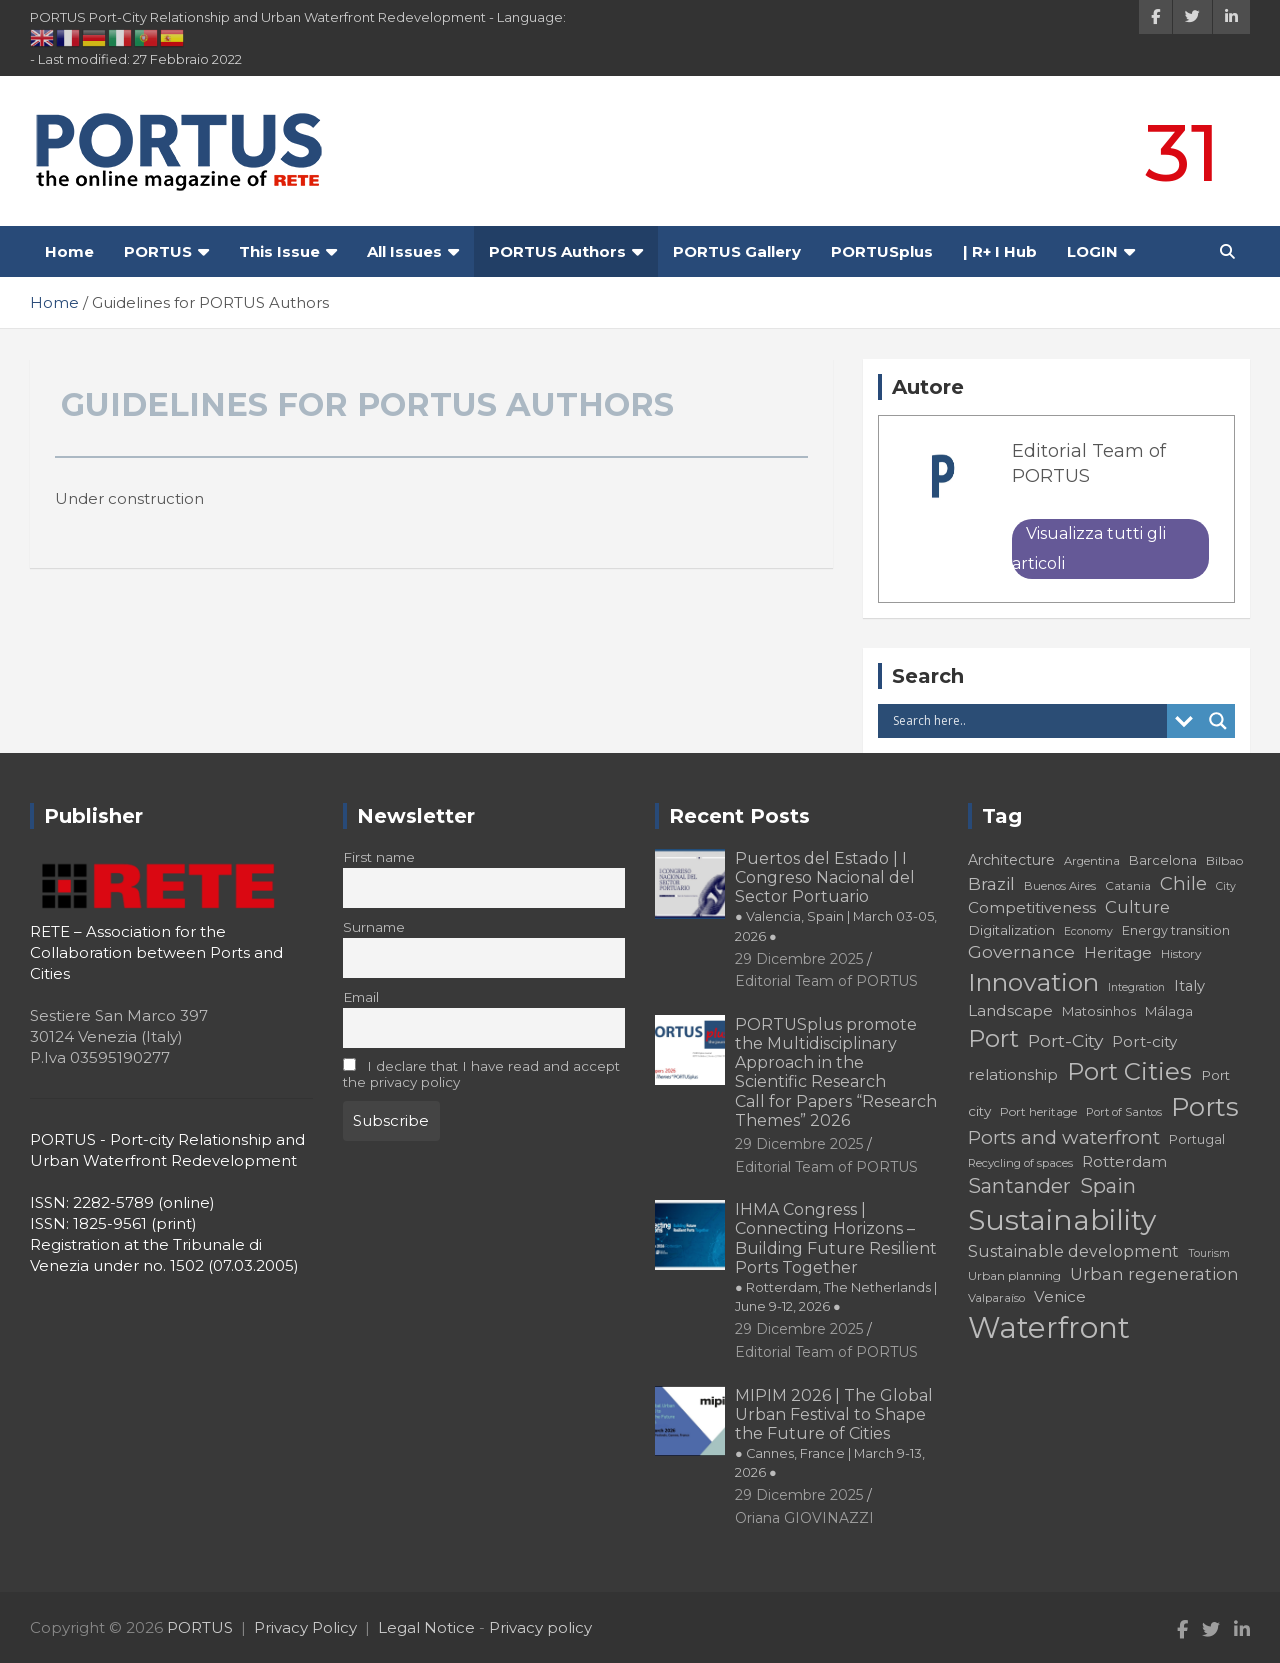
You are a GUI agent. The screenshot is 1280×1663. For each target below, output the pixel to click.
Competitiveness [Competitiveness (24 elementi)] (1032, 907)
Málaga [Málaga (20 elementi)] (1169, 1011)
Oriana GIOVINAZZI (804, 1518)
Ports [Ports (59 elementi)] (1205, 1106)
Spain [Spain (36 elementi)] (1108, 1186)
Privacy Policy (305, 1627)
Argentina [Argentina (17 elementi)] (1092, 861)
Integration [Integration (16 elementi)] (1136, 987)
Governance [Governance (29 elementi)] (1021, 951)
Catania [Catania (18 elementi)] (1128, 885)
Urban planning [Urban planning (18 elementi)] (1014, 1275)
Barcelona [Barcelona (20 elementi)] (1163, 860)
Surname (374, 927)
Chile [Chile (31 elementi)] (1183, 883)
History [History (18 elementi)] (1181, 953)
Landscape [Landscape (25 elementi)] (1010, 1010)
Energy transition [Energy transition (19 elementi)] (1176, 930)
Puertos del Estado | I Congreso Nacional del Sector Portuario (836, 896)
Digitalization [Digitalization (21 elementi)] (1011, 930)
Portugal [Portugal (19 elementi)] (1197, 1139)
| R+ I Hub (1000, 251)
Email (361, 997)
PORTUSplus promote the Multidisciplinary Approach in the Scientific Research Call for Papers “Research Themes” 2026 (836, 1072)
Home (69, 251)
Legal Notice (426, 1627)
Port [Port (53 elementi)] (993, 1038)
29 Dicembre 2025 (799, 959)
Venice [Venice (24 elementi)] (1060, 1296)
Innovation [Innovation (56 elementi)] (1033, 982)
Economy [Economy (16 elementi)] (1088, 931)
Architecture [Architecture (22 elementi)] (1011, 860)
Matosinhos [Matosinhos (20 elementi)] (1099, 1011)
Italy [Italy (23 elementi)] (1189, 986)
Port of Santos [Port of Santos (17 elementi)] (1124, 1112)
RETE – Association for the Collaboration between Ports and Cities (156, 952)
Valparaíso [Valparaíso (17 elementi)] (996, 1298)
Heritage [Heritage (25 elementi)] (1118, 952)
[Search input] (1027, 721)
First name (379, 857)
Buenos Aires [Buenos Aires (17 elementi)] (1060, 886)
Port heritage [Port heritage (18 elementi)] (1038, 1111)
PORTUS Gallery (737, 251)
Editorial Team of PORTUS (826, 981)
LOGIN (1092, 251)
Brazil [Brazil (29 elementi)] (991, 883)
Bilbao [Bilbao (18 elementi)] (1224, 860)
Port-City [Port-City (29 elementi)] (1065, 1040)
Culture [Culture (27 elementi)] (1137, 907)
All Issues (404, 251)
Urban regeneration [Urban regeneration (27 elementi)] (1154, 1274)
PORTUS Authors (557, 251)
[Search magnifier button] (1218, 721)
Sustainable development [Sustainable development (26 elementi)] (1073, 1251)
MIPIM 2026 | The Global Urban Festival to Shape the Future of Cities (834, 1433)
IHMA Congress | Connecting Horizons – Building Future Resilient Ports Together (836, 1257)
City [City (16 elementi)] (1226, 886)
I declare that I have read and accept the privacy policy (482, 1074)
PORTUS (158, 251)
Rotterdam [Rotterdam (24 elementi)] (1124, 1161)
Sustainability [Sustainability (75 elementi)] (1062, 1220)
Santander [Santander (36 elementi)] (1019, 1186)
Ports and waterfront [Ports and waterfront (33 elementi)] (1064, 1137)
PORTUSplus (882, 251)
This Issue (279, 251)
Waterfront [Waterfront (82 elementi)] (1049, 1327)
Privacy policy (540, 1627)
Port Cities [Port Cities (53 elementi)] (1129, 1071)
